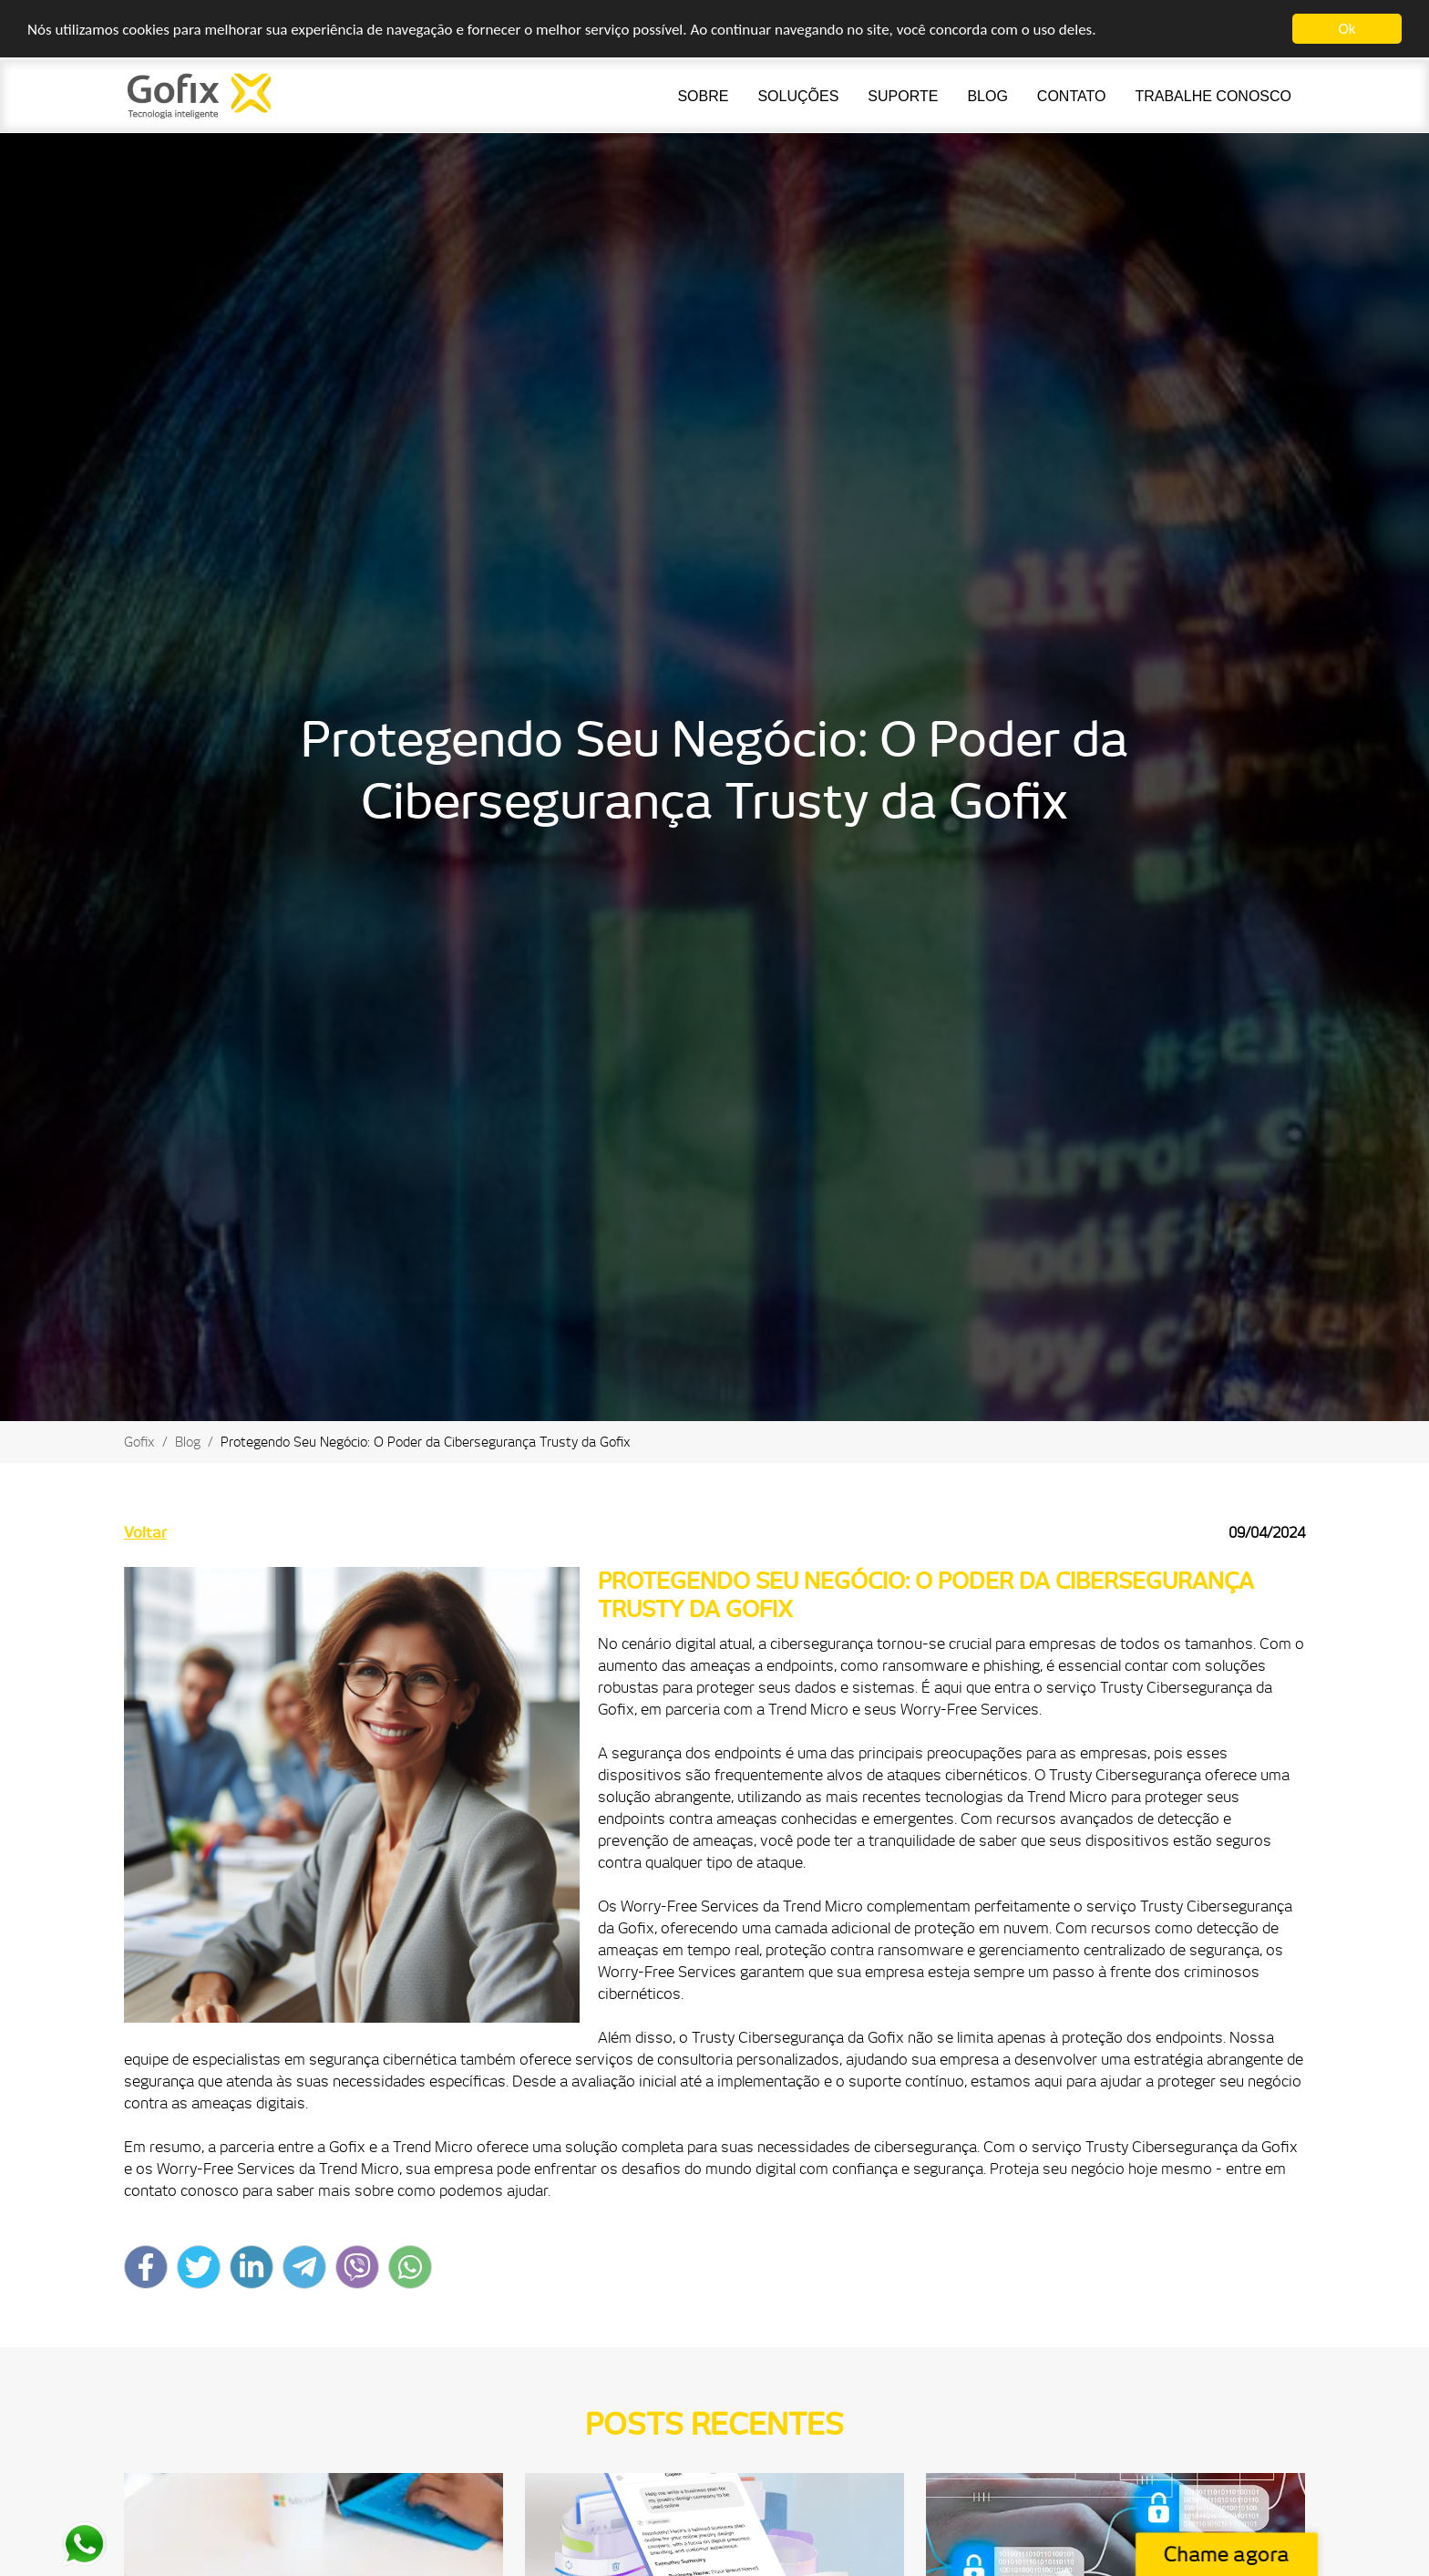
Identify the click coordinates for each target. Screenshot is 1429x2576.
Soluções (797, 96)
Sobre (702, 96)
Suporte (903, 96)
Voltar (145, 1532)
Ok (1347, 28)
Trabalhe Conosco (1213, 96)
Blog (987, 96)
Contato (1071, 96)
